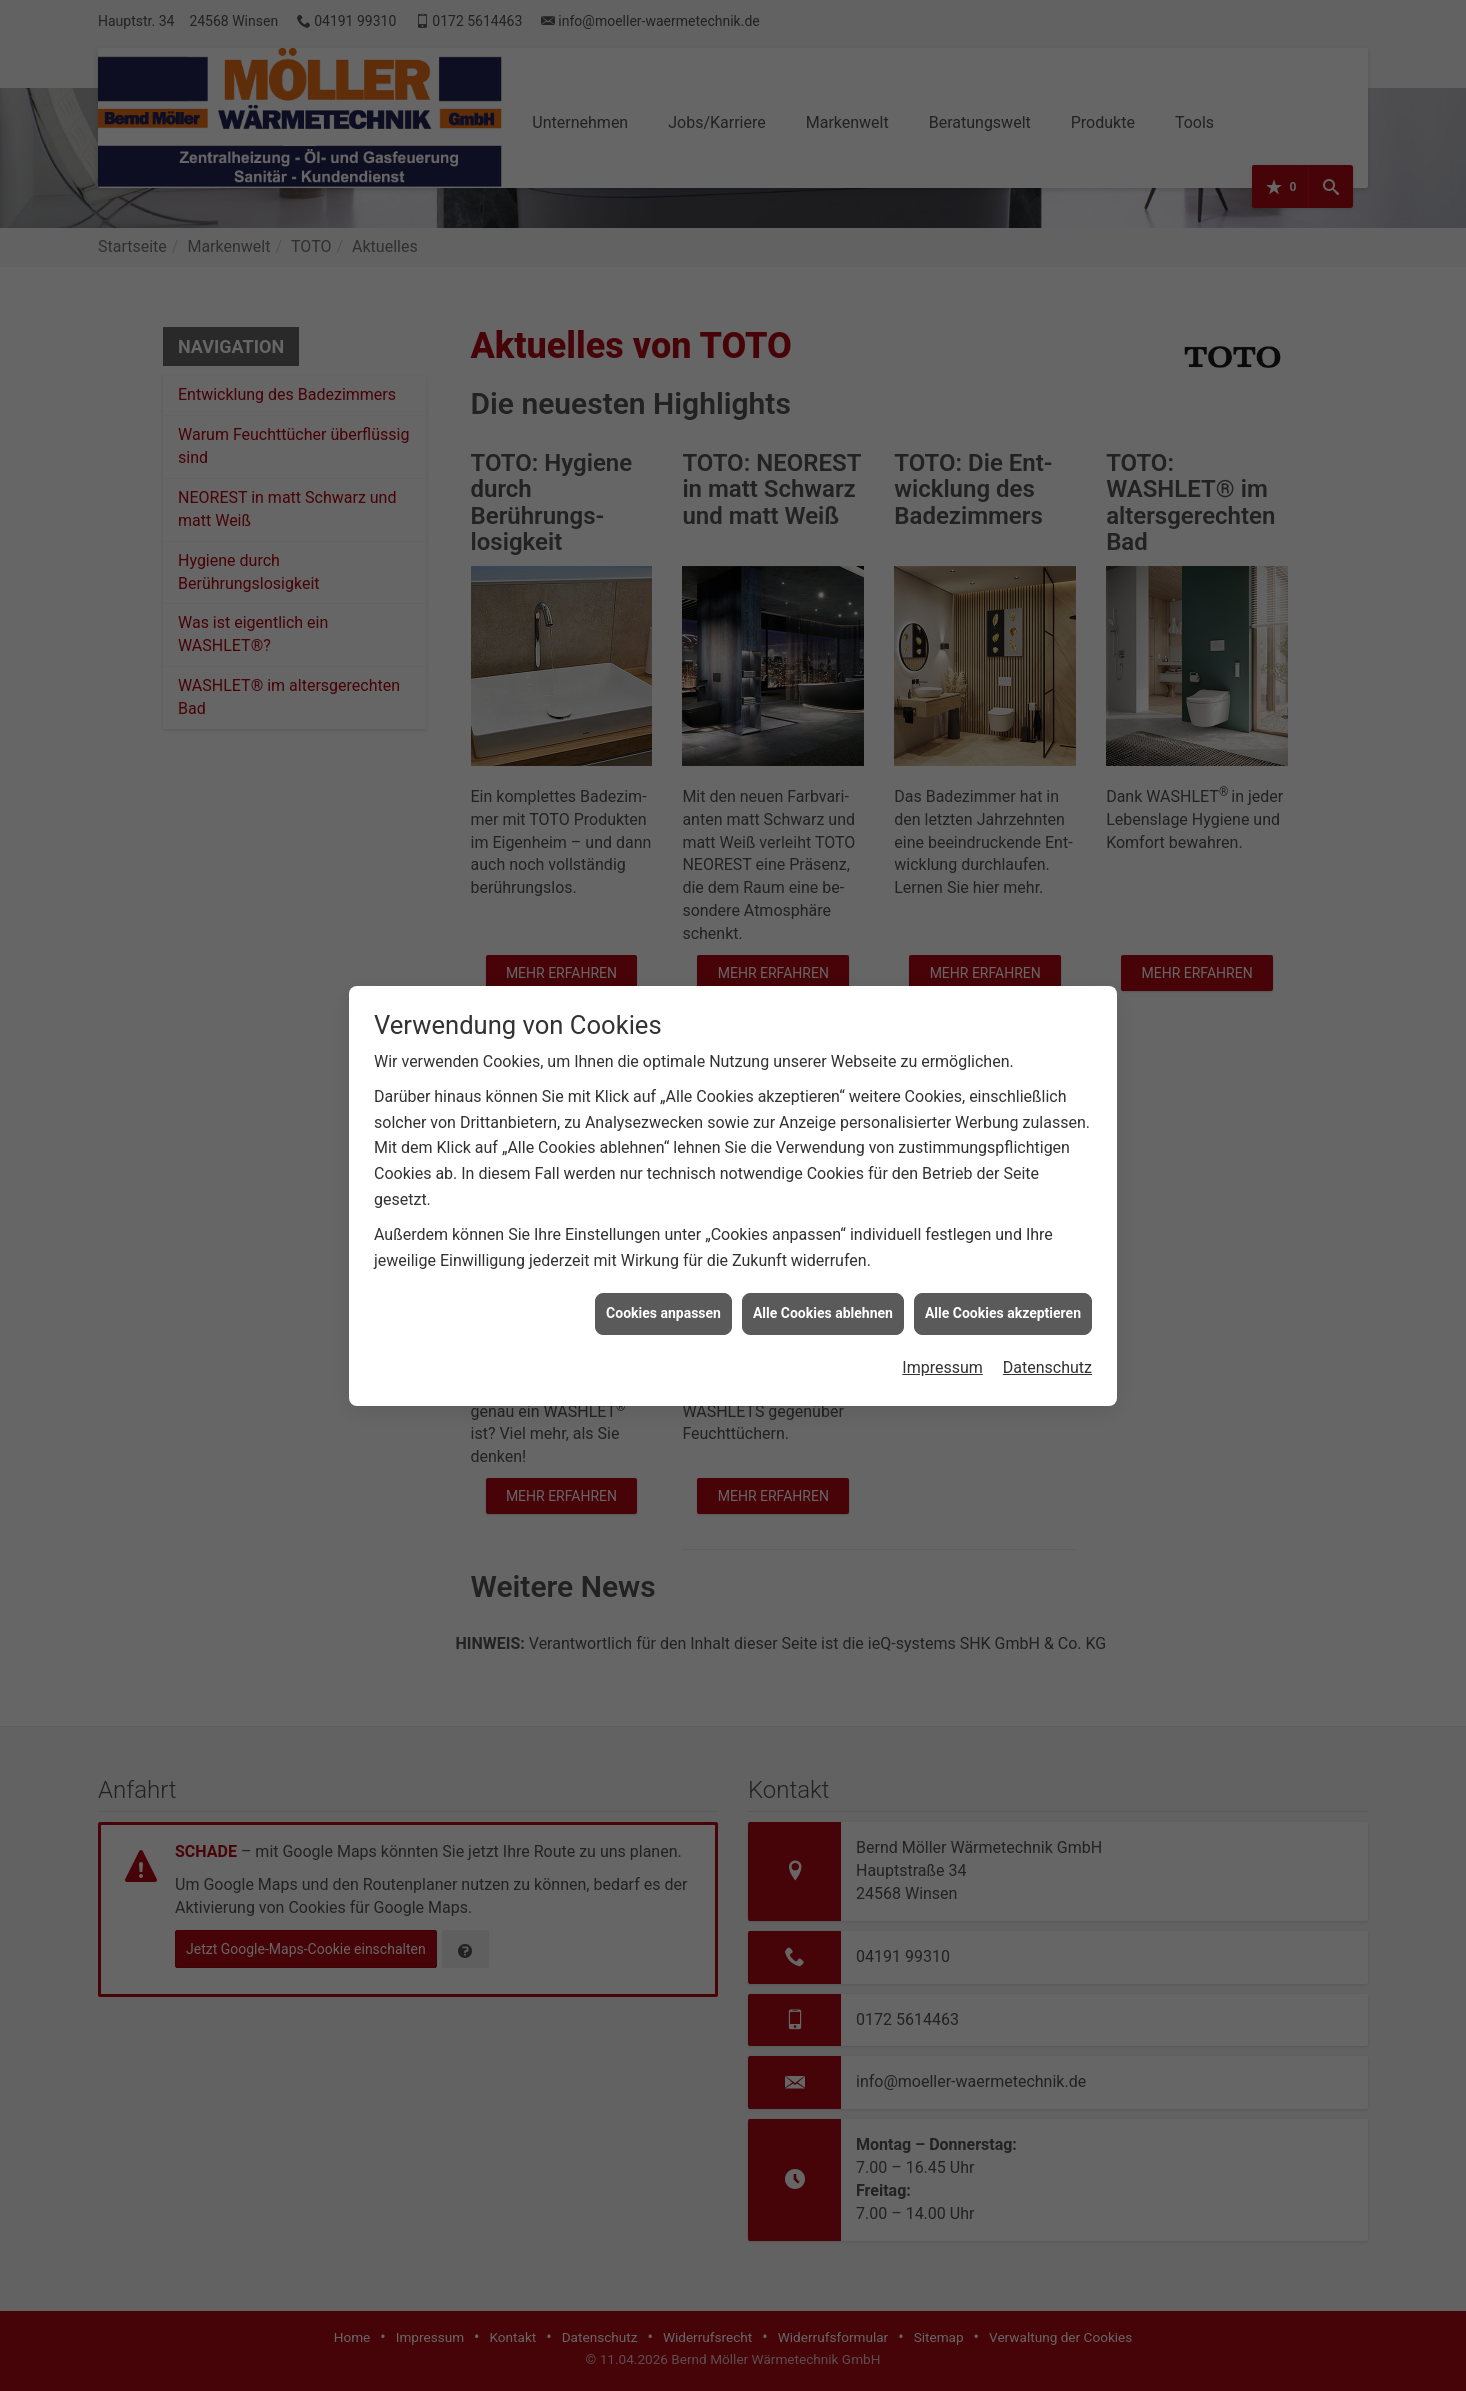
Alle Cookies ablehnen (823, 1180)
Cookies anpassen (663, 1180)
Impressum (942, 1234)
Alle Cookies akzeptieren (1003, 1180)
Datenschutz (1047, 1234)
